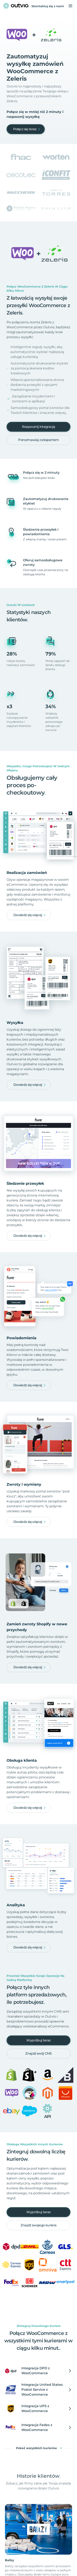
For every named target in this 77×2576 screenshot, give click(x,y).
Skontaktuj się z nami (47, 6)
